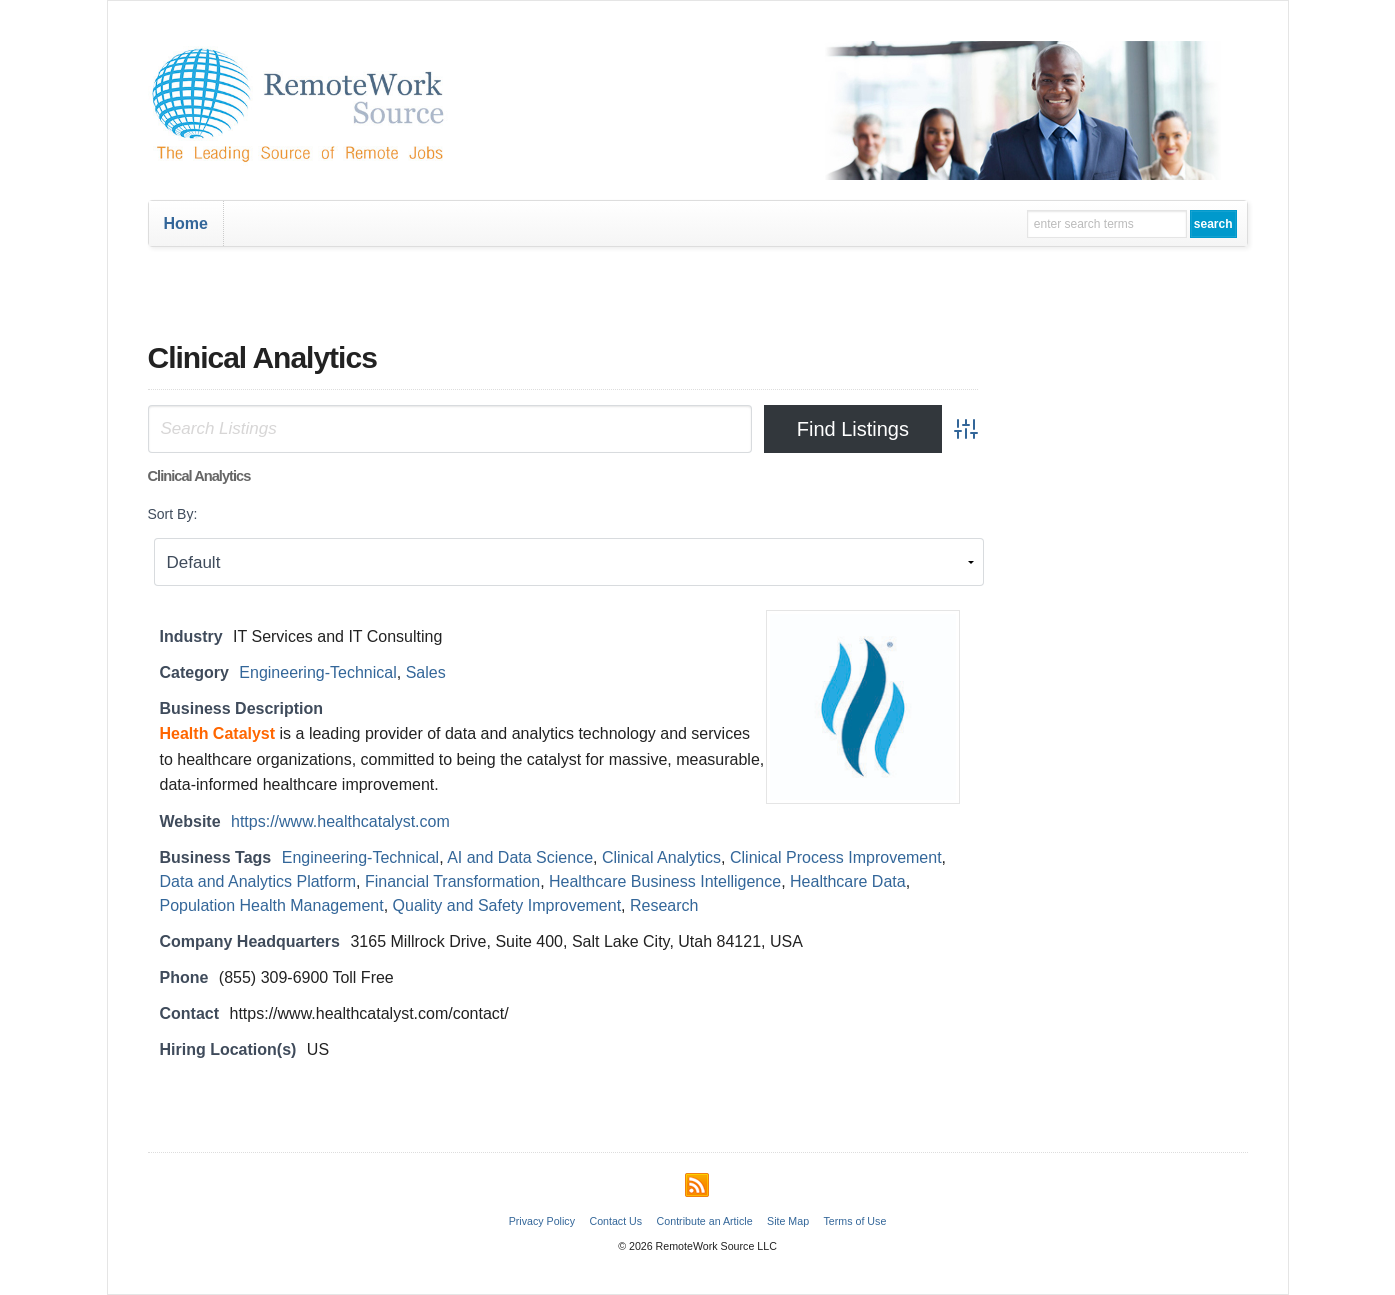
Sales (426, 672)
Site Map (788, 1221)
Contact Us (615, 1221)
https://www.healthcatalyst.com (340, 821)
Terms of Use (855, 1221)
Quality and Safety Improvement (507, 905)
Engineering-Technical (317, 672)
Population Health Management (272, 905)
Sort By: (173, 514)
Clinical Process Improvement (836, 857)
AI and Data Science (520, 857)
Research (664, 905)
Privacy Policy (542, 1221)
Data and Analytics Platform (258, 881)
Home (186, 223)
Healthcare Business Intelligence (665, 881)
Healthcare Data (848, 881)
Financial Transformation (452, 881)
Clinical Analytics (661, 857)
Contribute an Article (705, 1221)
